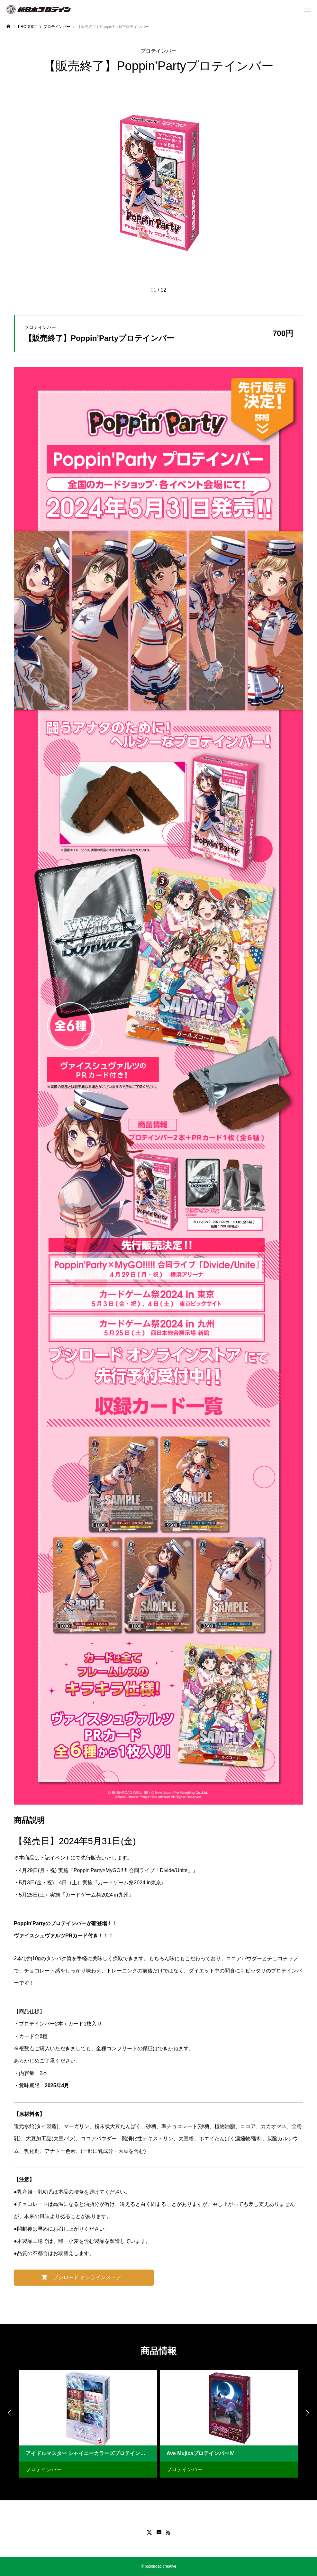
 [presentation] (9, 2412)
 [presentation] (307, 2412)
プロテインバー (158, 51)
